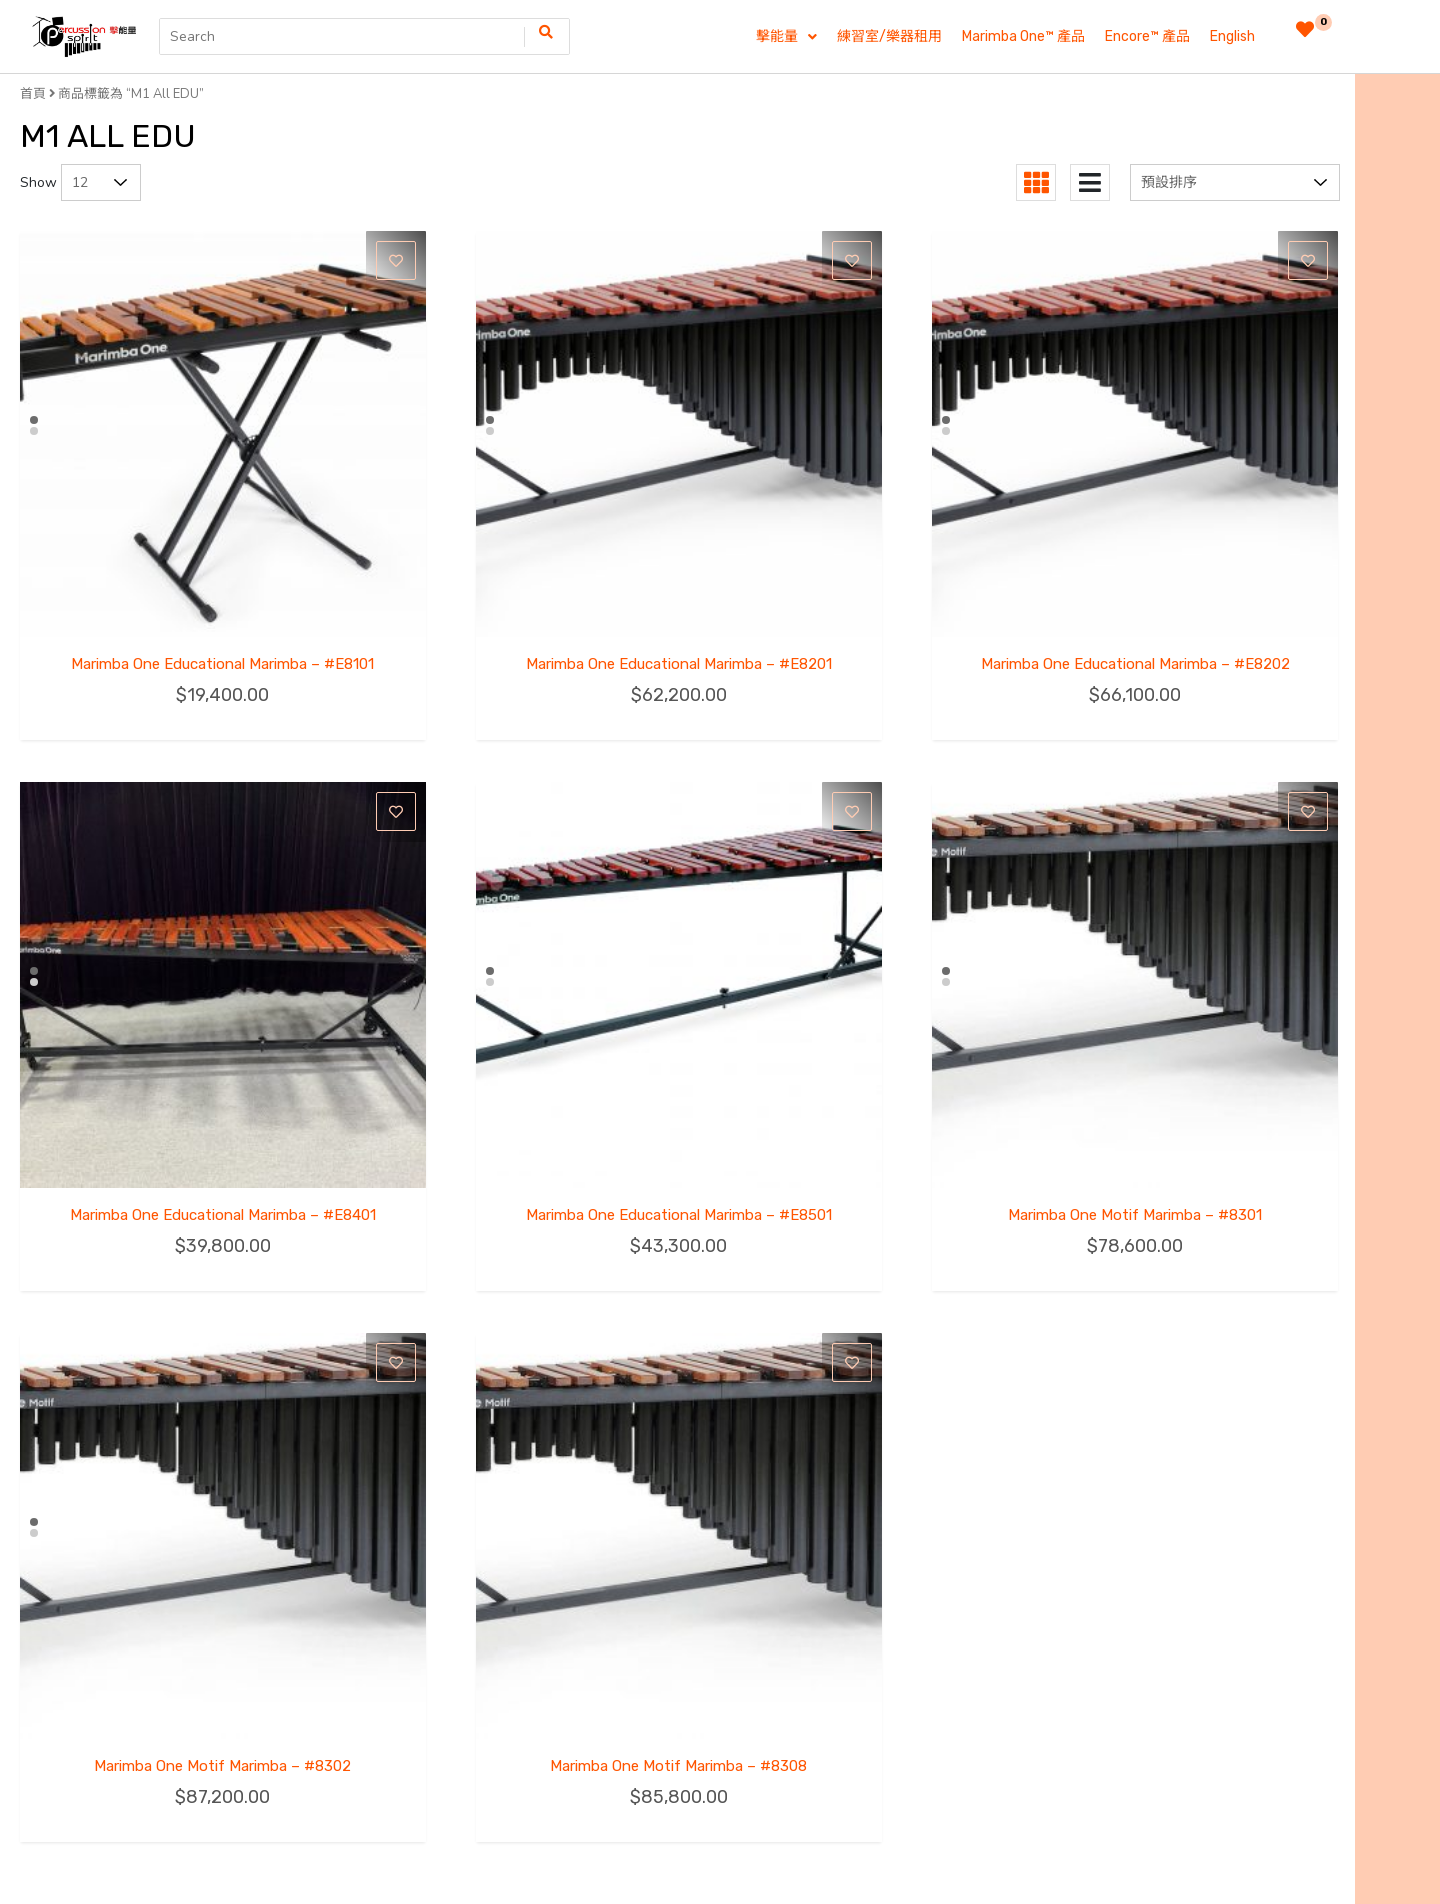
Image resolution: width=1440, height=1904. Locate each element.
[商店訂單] (1235, 182)
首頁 (33, 93)
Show (38, 182)
